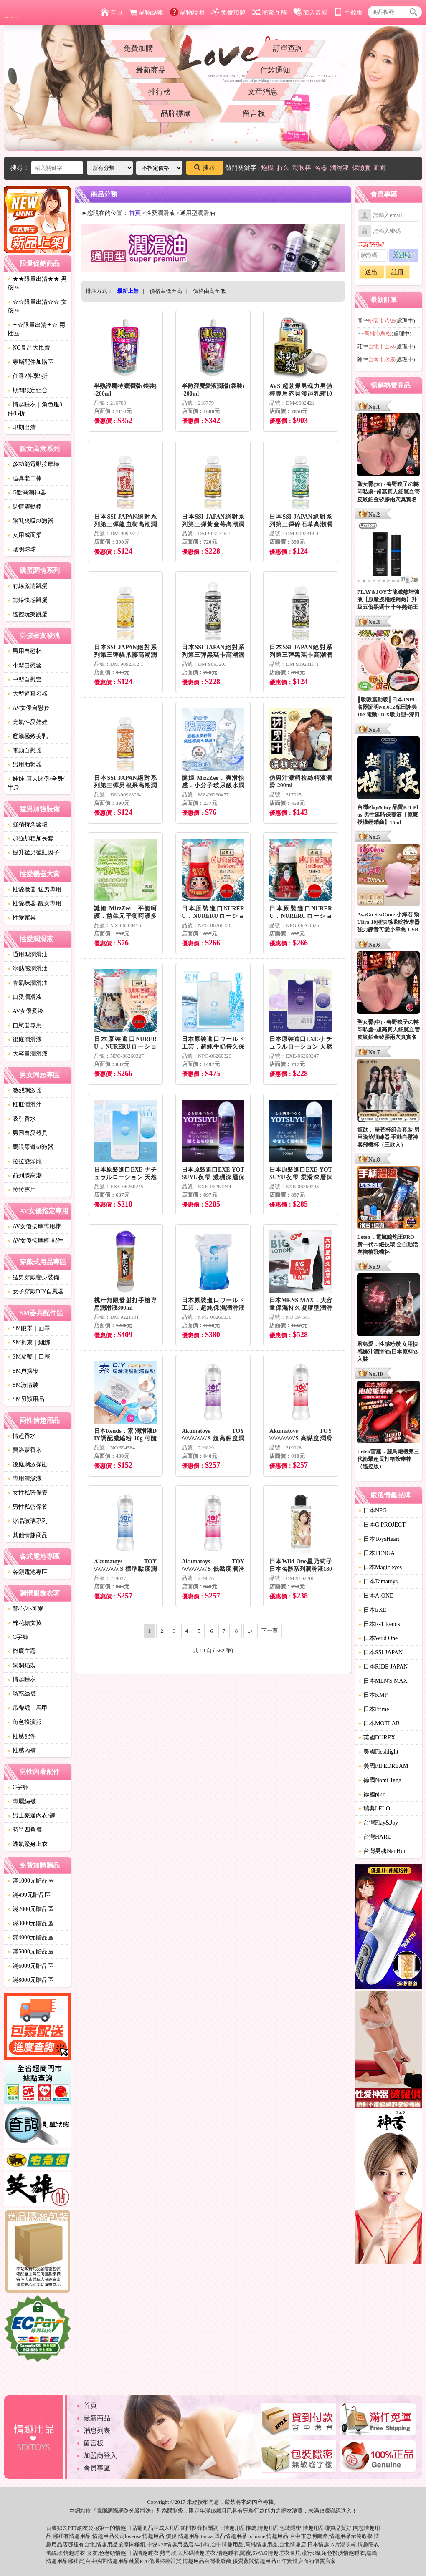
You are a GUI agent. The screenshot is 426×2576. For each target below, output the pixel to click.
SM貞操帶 (23, 1371)
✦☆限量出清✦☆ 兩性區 (36, 329)
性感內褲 (22, 1750)
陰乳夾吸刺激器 (30, 521)
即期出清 (22, 427)
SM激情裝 (23, 1385)
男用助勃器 (25, 764)
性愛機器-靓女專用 (34, 903)
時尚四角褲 (25, 1830)
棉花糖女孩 (25, 1623)
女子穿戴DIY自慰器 (36, 1291)
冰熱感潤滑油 (28, 968)
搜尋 (204, 167)
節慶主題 (22, 1651)
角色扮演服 (25, 1722)
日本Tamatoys (378, 1581)
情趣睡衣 (22, 1679)
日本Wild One (378, 1638)
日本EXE (372, 1610)
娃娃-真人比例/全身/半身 (36, 783)
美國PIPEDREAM (383, 1766)
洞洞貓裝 (22, 1665)
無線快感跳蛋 (28, 600)
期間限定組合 (28, 390)
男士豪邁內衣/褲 (31, 1815)
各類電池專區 (28, 1572)
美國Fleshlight (378, 1752)
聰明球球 (22, 549)
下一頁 (269, 1631)
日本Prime (373, 1709)
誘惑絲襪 (22, 1694)
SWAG (260, 2553)
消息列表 (97, 2430)
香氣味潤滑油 (28, 983)
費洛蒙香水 (25, 1450)
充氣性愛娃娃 (28, 722)
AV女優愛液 (25, 1011)
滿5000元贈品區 (30, 1951)
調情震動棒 (25, 507)
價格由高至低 (209, 291)
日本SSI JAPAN (380, 1652)
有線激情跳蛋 (28, 586)
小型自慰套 (25, 665)
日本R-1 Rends (379, 1624)
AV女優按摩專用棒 (34, 1226)
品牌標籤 (176, 113)
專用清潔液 (25, 1478)
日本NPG (372, 1510)
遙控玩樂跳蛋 (28, 614)
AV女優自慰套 (28, 708)
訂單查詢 (288, 48)
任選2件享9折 (28, 376)
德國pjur (371, 1794)
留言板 (254, 113)
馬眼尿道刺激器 (30, 1147)
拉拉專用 (22, 1190)
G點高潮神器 (27, 492)
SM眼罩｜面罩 (29, 1328)
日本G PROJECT (382, 1525)
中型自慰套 (25, 679)
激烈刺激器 (25, 1090)
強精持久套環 (28, 824)
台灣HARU (375, 1837)
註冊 (397, 272)
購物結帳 (146, 12)
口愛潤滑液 (25, 997)
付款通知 (275, 70)
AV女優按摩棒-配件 (35, 1241)
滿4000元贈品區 (30, 1937)
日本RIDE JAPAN (383, 1667)
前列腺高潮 (25, 1175)
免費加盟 (228, 12)
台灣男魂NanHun (382, 1851)
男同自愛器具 (28, 1133)
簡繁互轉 (269, 12)
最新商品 (151, 70)
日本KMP (373, 1695)
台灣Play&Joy (378, 1823)
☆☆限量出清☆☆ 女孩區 (37, 306)
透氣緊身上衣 (28, 1844)
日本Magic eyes (380, 1567)
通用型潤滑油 (28, 954)
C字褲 (18, 1637)
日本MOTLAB (379, 1723)
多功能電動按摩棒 (33, 464)
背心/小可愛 (25, 1609)
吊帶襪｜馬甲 (28, 1708)
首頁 (112, 12)
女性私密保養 (28, 1493)
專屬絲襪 (22, 1801)
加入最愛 (310, 12)
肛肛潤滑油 (25, 1104)
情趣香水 (22, 1436)
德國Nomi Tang (379, 1780)
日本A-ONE (375, 1596)
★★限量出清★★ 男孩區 (37, 283)
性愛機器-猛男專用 (34, 889)
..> (251, 1631)
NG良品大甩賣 (29, 348)
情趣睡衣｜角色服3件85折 (35, 408)
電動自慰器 (25, 750)
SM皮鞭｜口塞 (29, 1357)
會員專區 (97, 2468)
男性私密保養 (28, 1507)
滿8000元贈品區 (30, 1980)
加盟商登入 (100, 2455)
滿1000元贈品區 (30, 1881)
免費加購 (138, 48)
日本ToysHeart (378, 1539)
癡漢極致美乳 (28, 736)
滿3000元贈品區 (30, 1923)
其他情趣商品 (28, 1535)
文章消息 (263, 92)
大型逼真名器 (28, 694)
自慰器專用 (25, 1025)
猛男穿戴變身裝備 (33, 1277)
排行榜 (159, 92)
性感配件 (22, 1736)
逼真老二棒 (25, 478)
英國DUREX (376, 1737)
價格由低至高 (166, 291)
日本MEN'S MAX (383, 1681)
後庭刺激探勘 (28, 1464)
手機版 (348, 12)
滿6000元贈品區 (30, 1966)
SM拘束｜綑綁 (29, 1342)
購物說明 (187, 12)
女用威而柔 (25, 535)
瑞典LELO (374, 1808)
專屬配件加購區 (30, 362)
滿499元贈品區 (29, 1895)
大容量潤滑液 (28, 1054)
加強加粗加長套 (30, 838)
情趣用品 (235, 2528)
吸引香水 (22, 1119)
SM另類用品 (26, 1399)
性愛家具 (22, 918)
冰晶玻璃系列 (28, 1521)
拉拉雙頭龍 (25, 1161)
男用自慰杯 (25, 651)
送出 (371, 272)
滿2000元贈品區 (30, 1909)
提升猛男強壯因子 (33, 852)
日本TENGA (376, 1553)
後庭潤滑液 (25, 1039)
